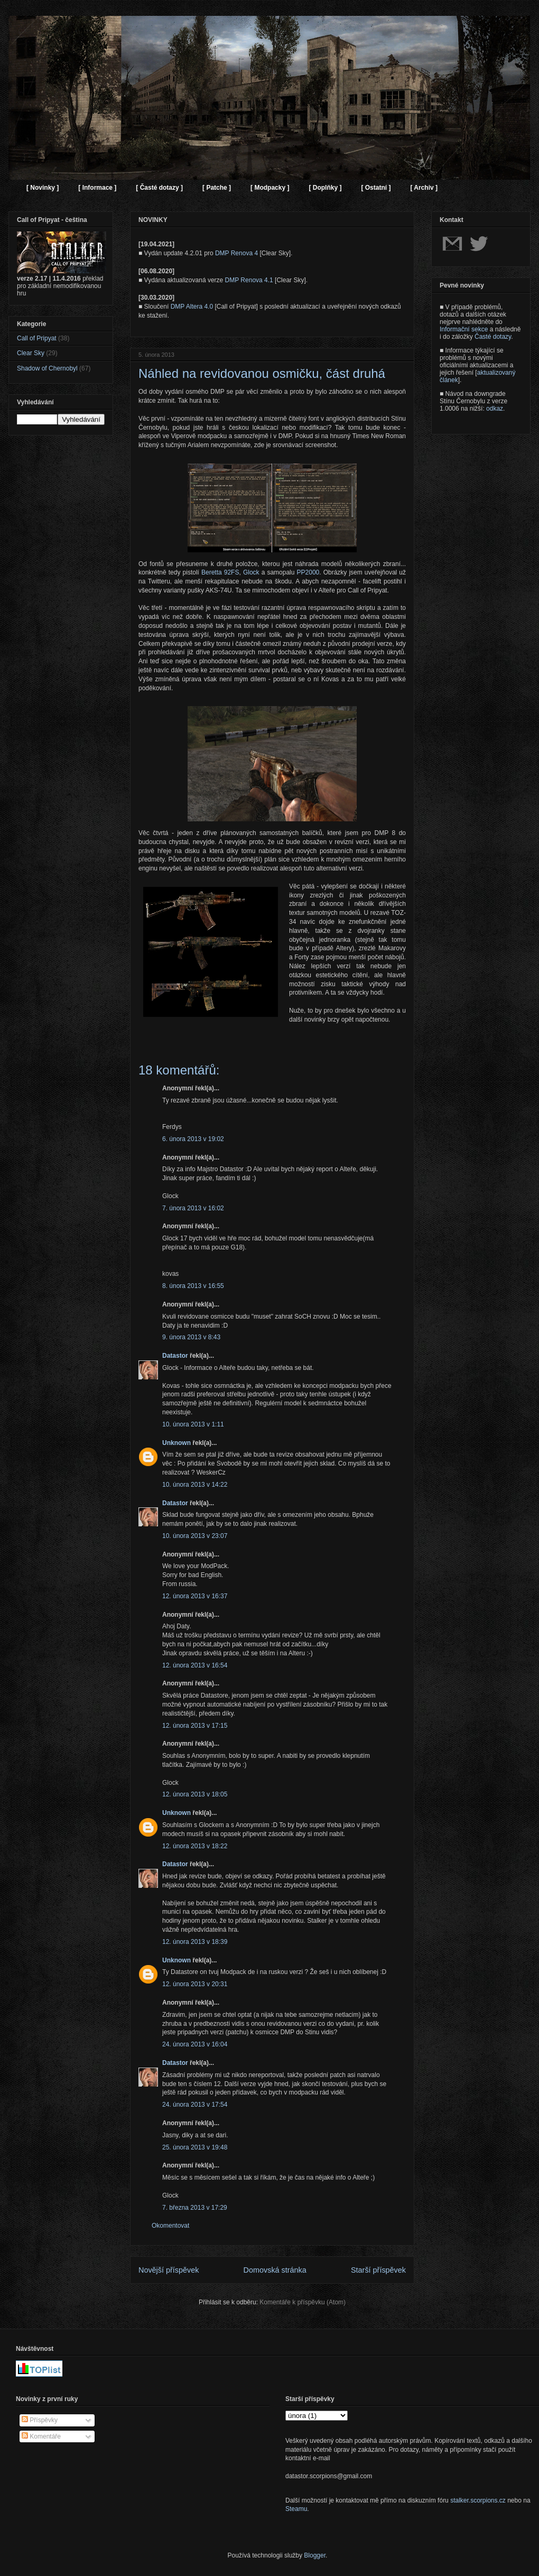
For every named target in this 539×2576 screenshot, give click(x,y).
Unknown (176, 1443)
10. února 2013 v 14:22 (194, 1484)
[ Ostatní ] (376, 187)
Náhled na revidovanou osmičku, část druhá (261, 373)
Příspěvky (40, 2420)
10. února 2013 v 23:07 (194, 1536)
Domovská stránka (275, 2270)
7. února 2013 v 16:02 (193, 1208)
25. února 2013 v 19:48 (194, 2147)
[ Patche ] (216, 187)
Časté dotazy (493, 336)
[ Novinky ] (42, 187)
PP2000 (308, 572)
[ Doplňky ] (325, 187)
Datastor (175, 1355)
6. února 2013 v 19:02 (193, 1139)
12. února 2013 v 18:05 (194, 1794)
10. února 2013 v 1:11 (193, 1424)
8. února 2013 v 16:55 (193, 1286)
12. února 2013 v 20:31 (194, 1984)
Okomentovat (170, 2225)
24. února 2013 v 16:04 (194, 2044)
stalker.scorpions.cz (478, 2500)
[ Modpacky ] (269, 187)
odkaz (494, 408)
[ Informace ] (97, 187)
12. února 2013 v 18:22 (194, 1846)
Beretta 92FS (220, 572)
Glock (251, 572)
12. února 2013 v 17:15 (194, 1725)
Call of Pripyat (37, 338)
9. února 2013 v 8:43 (191, 1337)
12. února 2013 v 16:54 (194, 1665)
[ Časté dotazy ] (159, 187)
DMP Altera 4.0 (192, 306)
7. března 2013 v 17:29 (194, 2207)
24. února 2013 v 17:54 (194, 2104)
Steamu (296, 2509)
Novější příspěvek (168, 2270)
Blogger (315, 2555)
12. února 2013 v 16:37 (194, 1596)
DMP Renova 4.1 (249, 280)
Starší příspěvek (378, 2270)
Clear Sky (30, 353)
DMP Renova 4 (236, 253)
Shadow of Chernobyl (47, 368)
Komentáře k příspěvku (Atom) (302, 2302)
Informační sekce (464, 329)
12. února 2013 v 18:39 (194, 1941)
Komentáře (41, 2436)
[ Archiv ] (424, 187)
